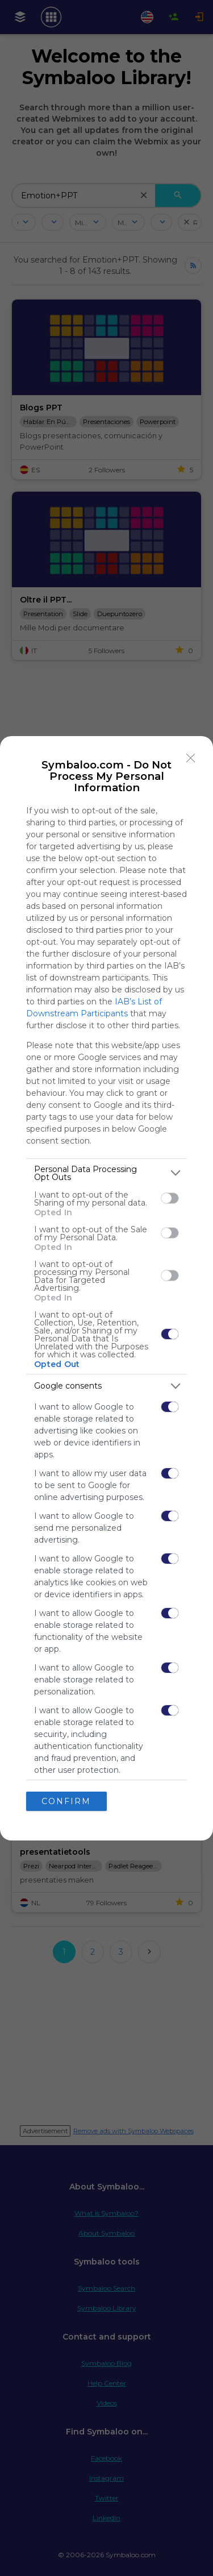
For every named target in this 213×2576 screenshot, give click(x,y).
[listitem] (106, 1173)
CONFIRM (66, 1801)
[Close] (191, 758)
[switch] (170, 1198)
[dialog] (106, 1288)
